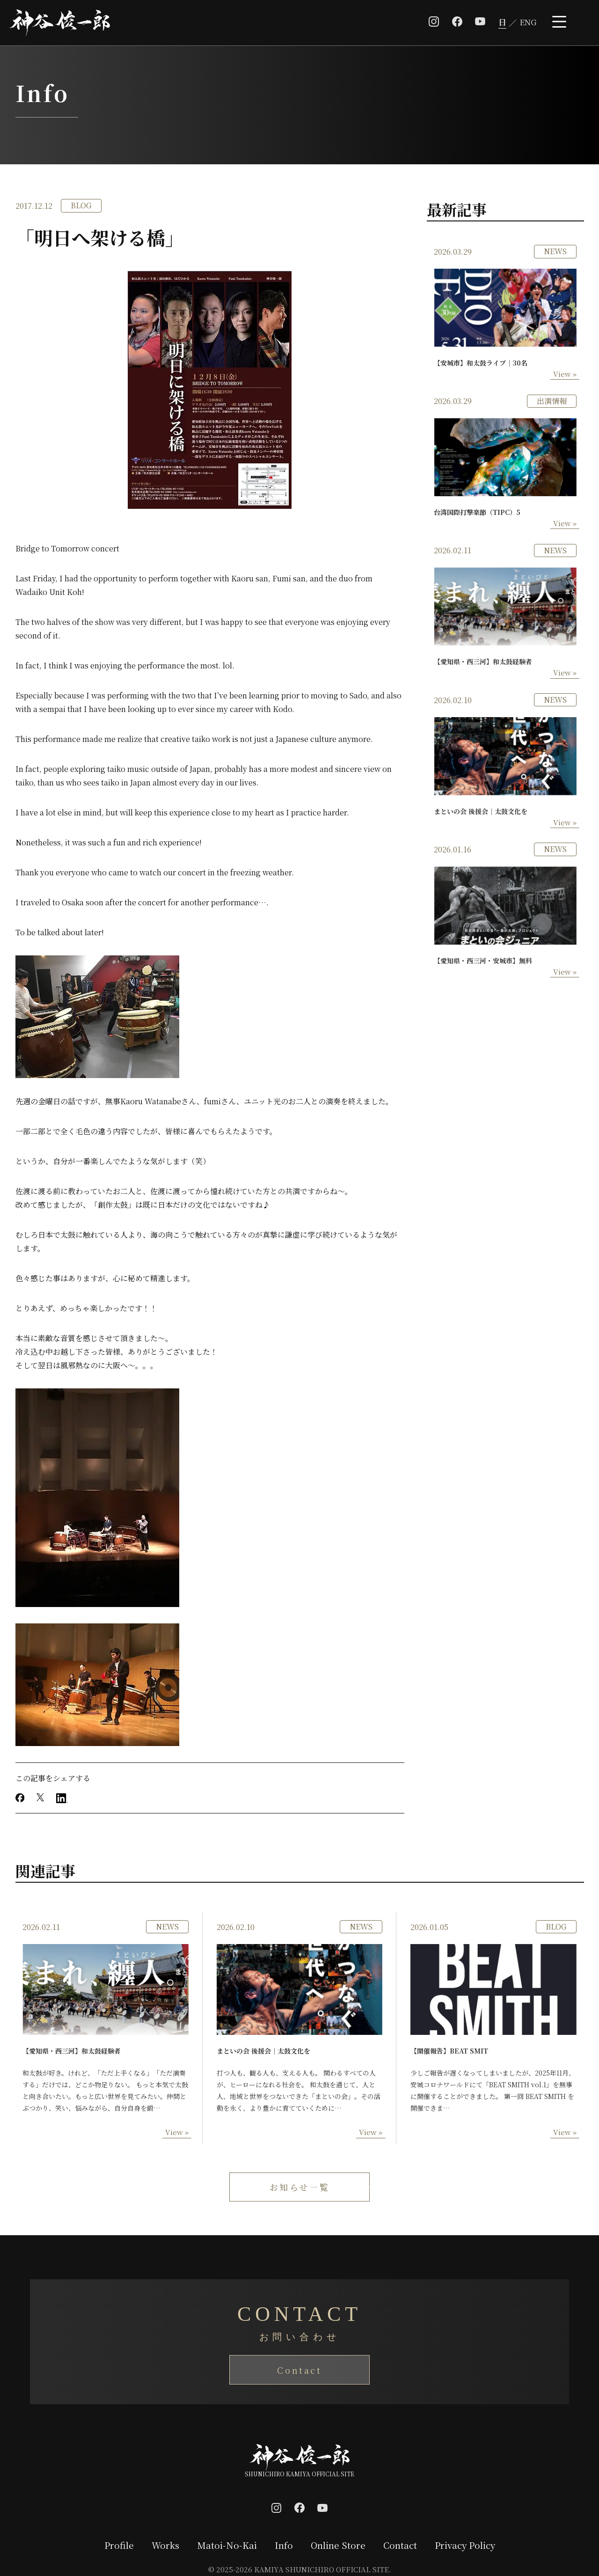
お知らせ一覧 (300, 2187)
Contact (299, 2370)
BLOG (81, 205)
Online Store (337, 2545)
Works (165, 2545)
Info (283, 2545)
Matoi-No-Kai (226, 2545)
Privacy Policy (465, 2545)
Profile (118, 2545)
